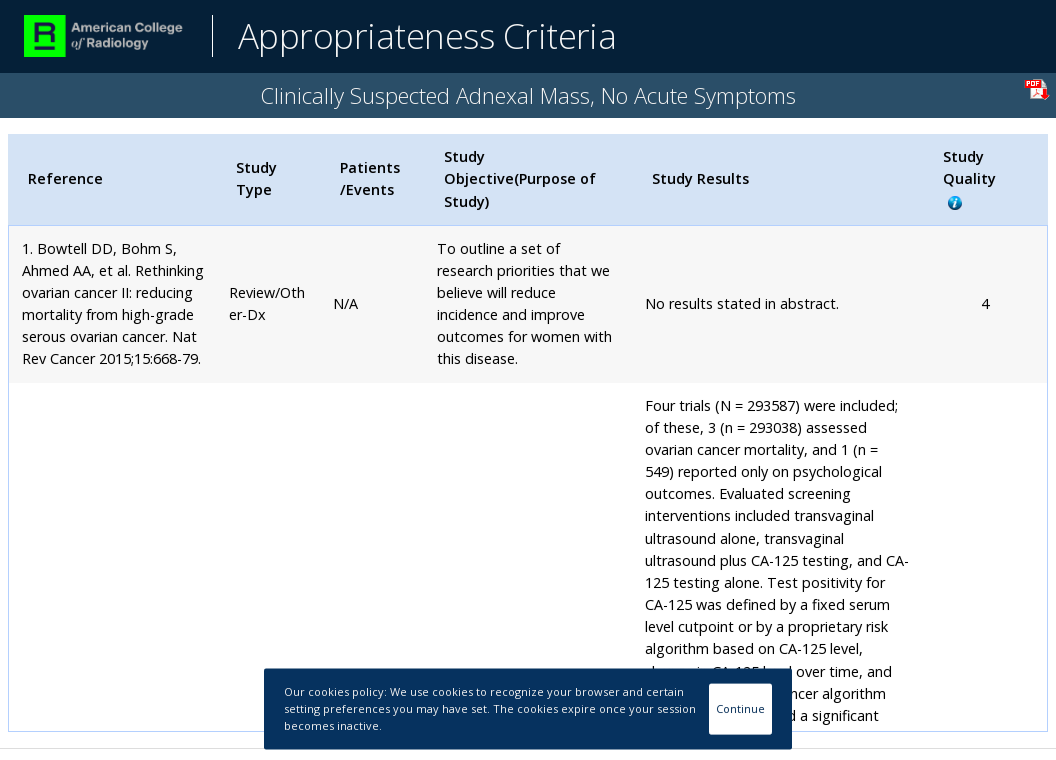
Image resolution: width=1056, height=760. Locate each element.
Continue (740, 708)
